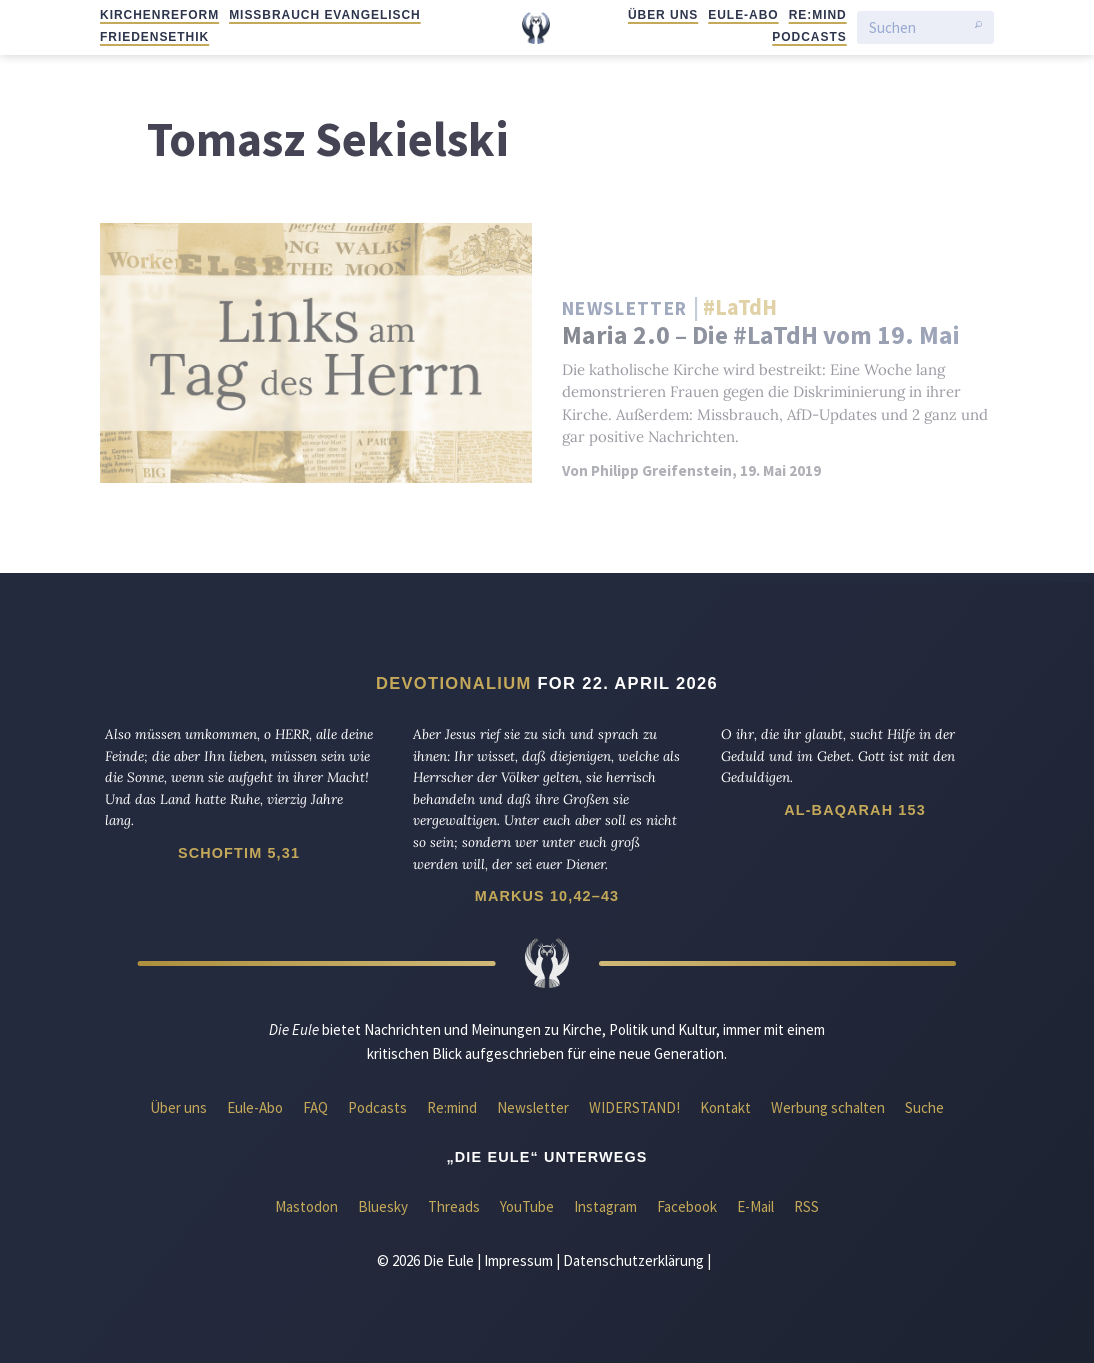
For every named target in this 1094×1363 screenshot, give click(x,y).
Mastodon (306, 1206)
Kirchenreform (159, 15)
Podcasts (809, 37)
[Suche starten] (978, 28)
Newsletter (533, 1107)
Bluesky (383, 1206)
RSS (806, 1206)
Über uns (663, 15)
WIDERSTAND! (634, 1107)
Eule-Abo (743, 15)
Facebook (687, 1206)
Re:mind (818, 15)
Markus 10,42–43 (547, 896)
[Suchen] (917, 27)
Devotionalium (454, 683)
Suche (924, 1107)
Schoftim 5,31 (239, 853)
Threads (454, 1206)
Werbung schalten (828, 1107)
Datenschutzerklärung (633, 1260)
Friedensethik (154, 37)
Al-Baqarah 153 (855, 810)
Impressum (518, 1260)
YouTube (527, 1206)
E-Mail (755, 1206)
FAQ (315, 1107)
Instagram (605, 1206)
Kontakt (725, 1107)
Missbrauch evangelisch (325, 15)
